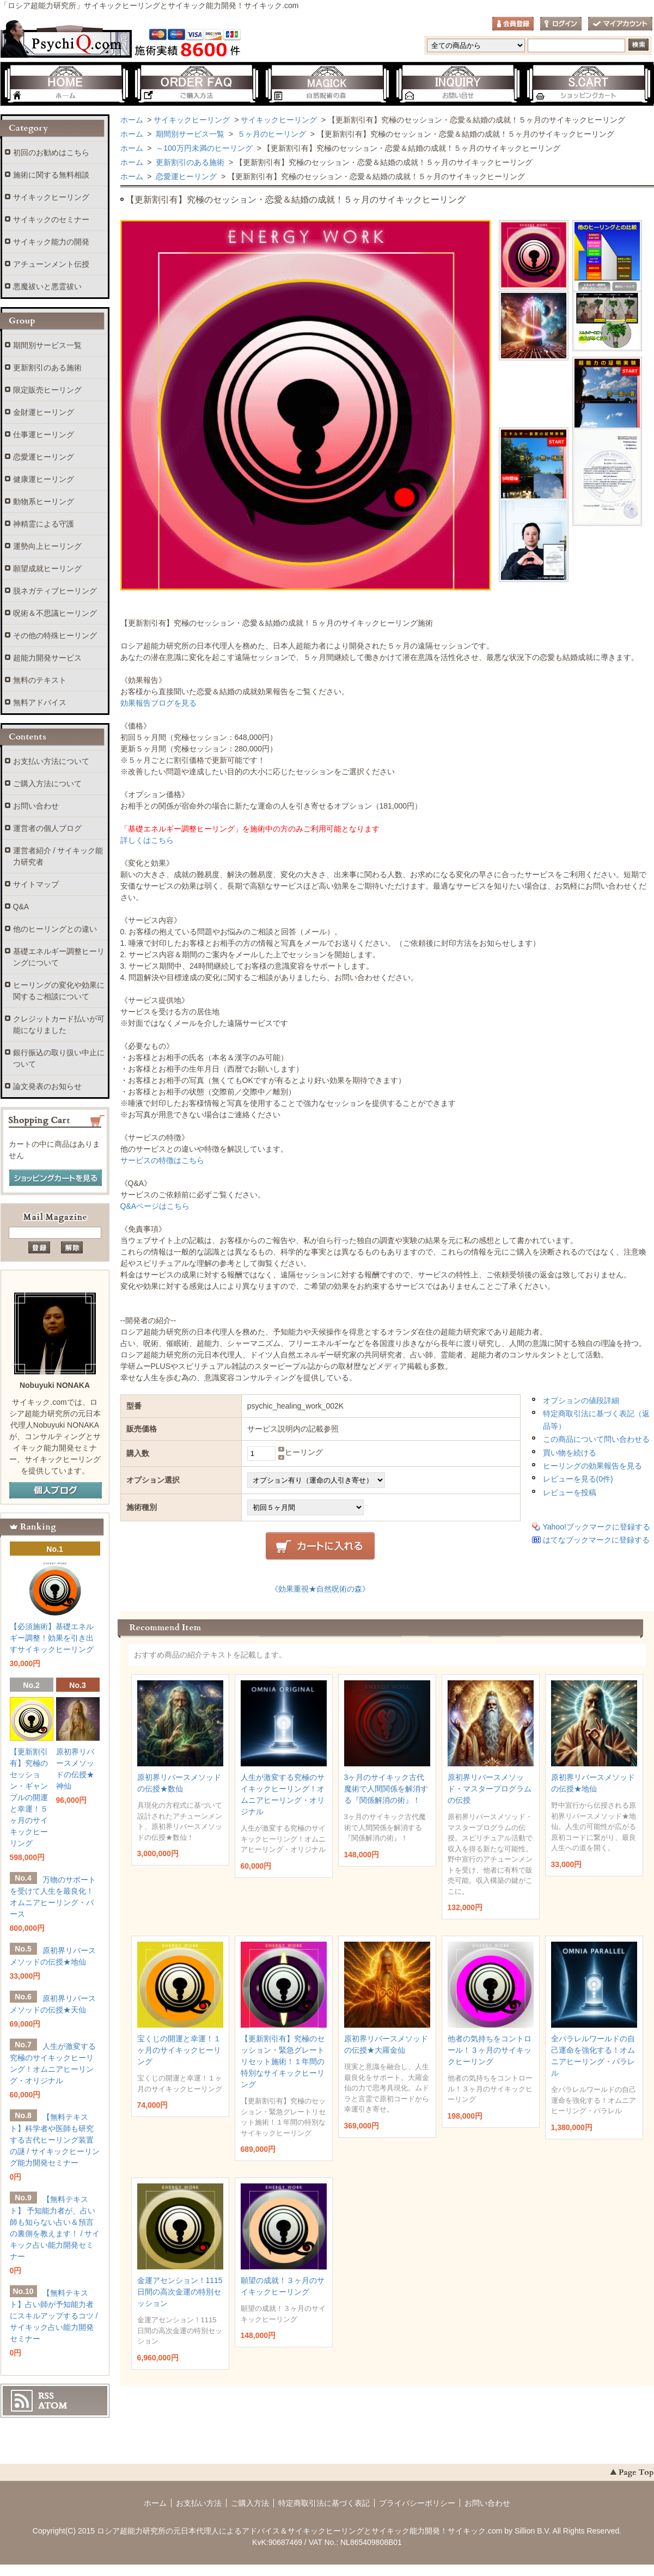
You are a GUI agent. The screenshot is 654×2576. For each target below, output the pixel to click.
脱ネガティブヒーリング (55, 590)
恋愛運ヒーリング (185, 176)
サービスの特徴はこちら (162, 1160)
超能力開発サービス (47, 657)
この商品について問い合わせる (596, 1439)
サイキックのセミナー (51, 219)
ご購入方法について (47, 783)
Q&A (21, 906)
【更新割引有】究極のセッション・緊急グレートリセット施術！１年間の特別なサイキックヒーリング (283, 2061)
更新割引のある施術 (189, 162)
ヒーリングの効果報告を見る (592, 1465)
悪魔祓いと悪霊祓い (47, 286)
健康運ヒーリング (43, 479)
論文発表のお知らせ (47, 1086)
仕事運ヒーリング (43, 434)
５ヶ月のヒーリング (270, 134)
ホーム (66, 84)
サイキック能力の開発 (51, 241)
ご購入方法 (196, 84)
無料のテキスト (39, 680)
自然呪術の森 (327, 84)
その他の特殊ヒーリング (55, 635)
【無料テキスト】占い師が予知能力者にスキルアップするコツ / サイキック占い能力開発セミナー (54, 2316)
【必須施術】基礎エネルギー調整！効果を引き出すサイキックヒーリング (52, 1638)
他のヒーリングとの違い (55, 929)
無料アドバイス (39, 702)
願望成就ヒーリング (47, 568)
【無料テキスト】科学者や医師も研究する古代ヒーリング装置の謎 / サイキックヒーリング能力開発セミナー (55, 2140)
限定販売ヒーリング (47, 390)
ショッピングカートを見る (55, 1178)
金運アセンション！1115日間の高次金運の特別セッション (180, 2292)
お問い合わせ (458, 84)
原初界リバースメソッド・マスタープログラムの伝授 (489, 1788)
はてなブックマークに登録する (596, 1539)
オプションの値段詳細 (581, 1400)
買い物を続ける (569, 1452)
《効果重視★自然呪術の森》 (320, 1588)
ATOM (53, 2405)
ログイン (561, 24)
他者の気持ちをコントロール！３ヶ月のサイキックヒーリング (489, 2050)
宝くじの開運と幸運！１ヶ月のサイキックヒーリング (179, 2050)
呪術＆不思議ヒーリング (55, 613)
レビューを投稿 (569, 1492)
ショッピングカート (588, 84)
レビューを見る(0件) (578, 1478)
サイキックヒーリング (192, 119)
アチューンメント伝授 (51, 264)
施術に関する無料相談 (51, 174)
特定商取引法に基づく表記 (324, 2503)
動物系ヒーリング (43, 501)
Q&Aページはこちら (155, 1206)
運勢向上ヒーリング (47, 546)
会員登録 (513, 24)
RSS (46, 2396)
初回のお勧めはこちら (51, 152)
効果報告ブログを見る (158, 703)
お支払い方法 (199, 2503)
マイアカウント (620, 24)
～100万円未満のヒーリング (203, 148)
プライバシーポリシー (417, 2503)
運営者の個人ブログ (47, 828)
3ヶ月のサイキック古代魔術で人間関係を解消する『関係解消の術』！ (386, 1788)
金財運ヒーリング (43, 412)
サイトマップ (36, 884)
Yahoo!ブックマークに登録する (596, 1526)
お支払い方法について (51, 761)
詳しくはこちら (147, 840)
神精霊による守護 (43, 523)
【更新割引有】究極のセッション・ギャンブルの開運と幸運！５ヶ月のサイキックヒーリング (29, 1797)
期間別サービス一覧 (189, 134)
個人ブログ (55, 1491)
